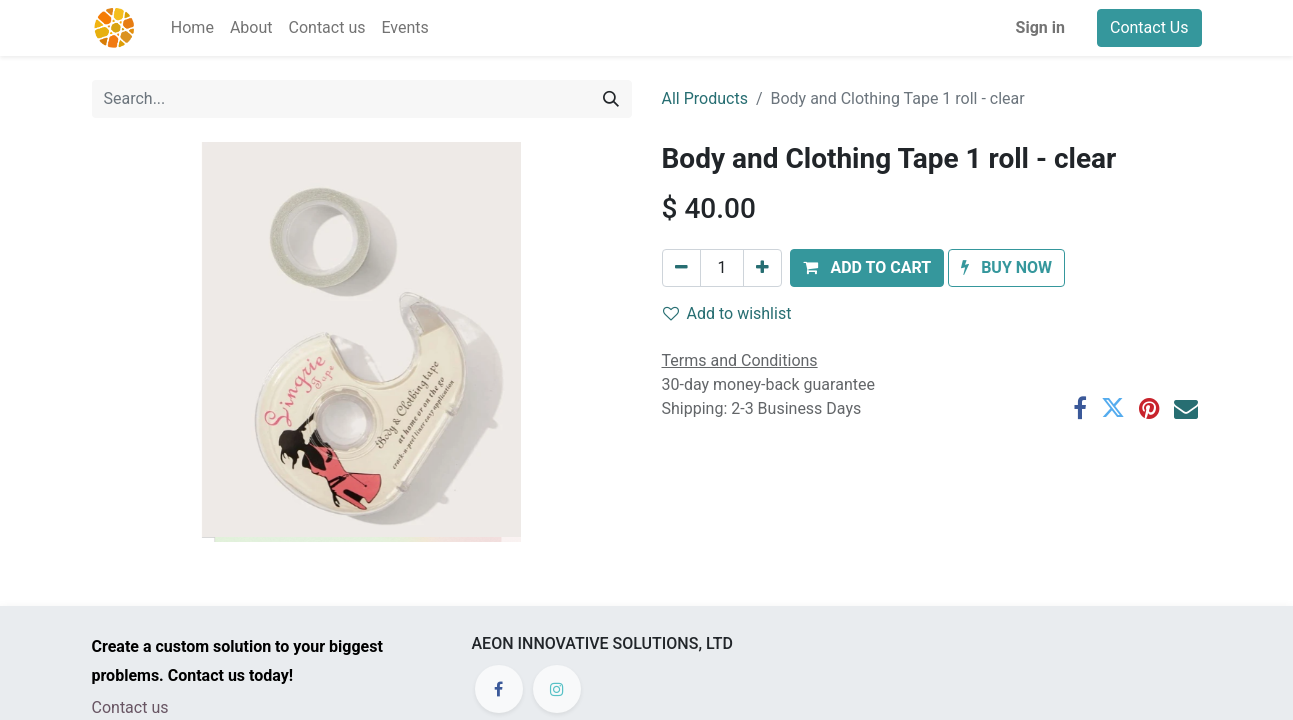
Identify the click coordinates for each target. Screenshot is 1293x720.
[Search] (611, 99)
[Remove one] (681, 268)
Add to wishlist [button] (727, 313)
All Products (705, 98)
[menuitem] (192, 28)
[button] (867, 268)
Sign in (1040, 27)
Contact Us (1149, 27)
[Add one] (762, 268)
